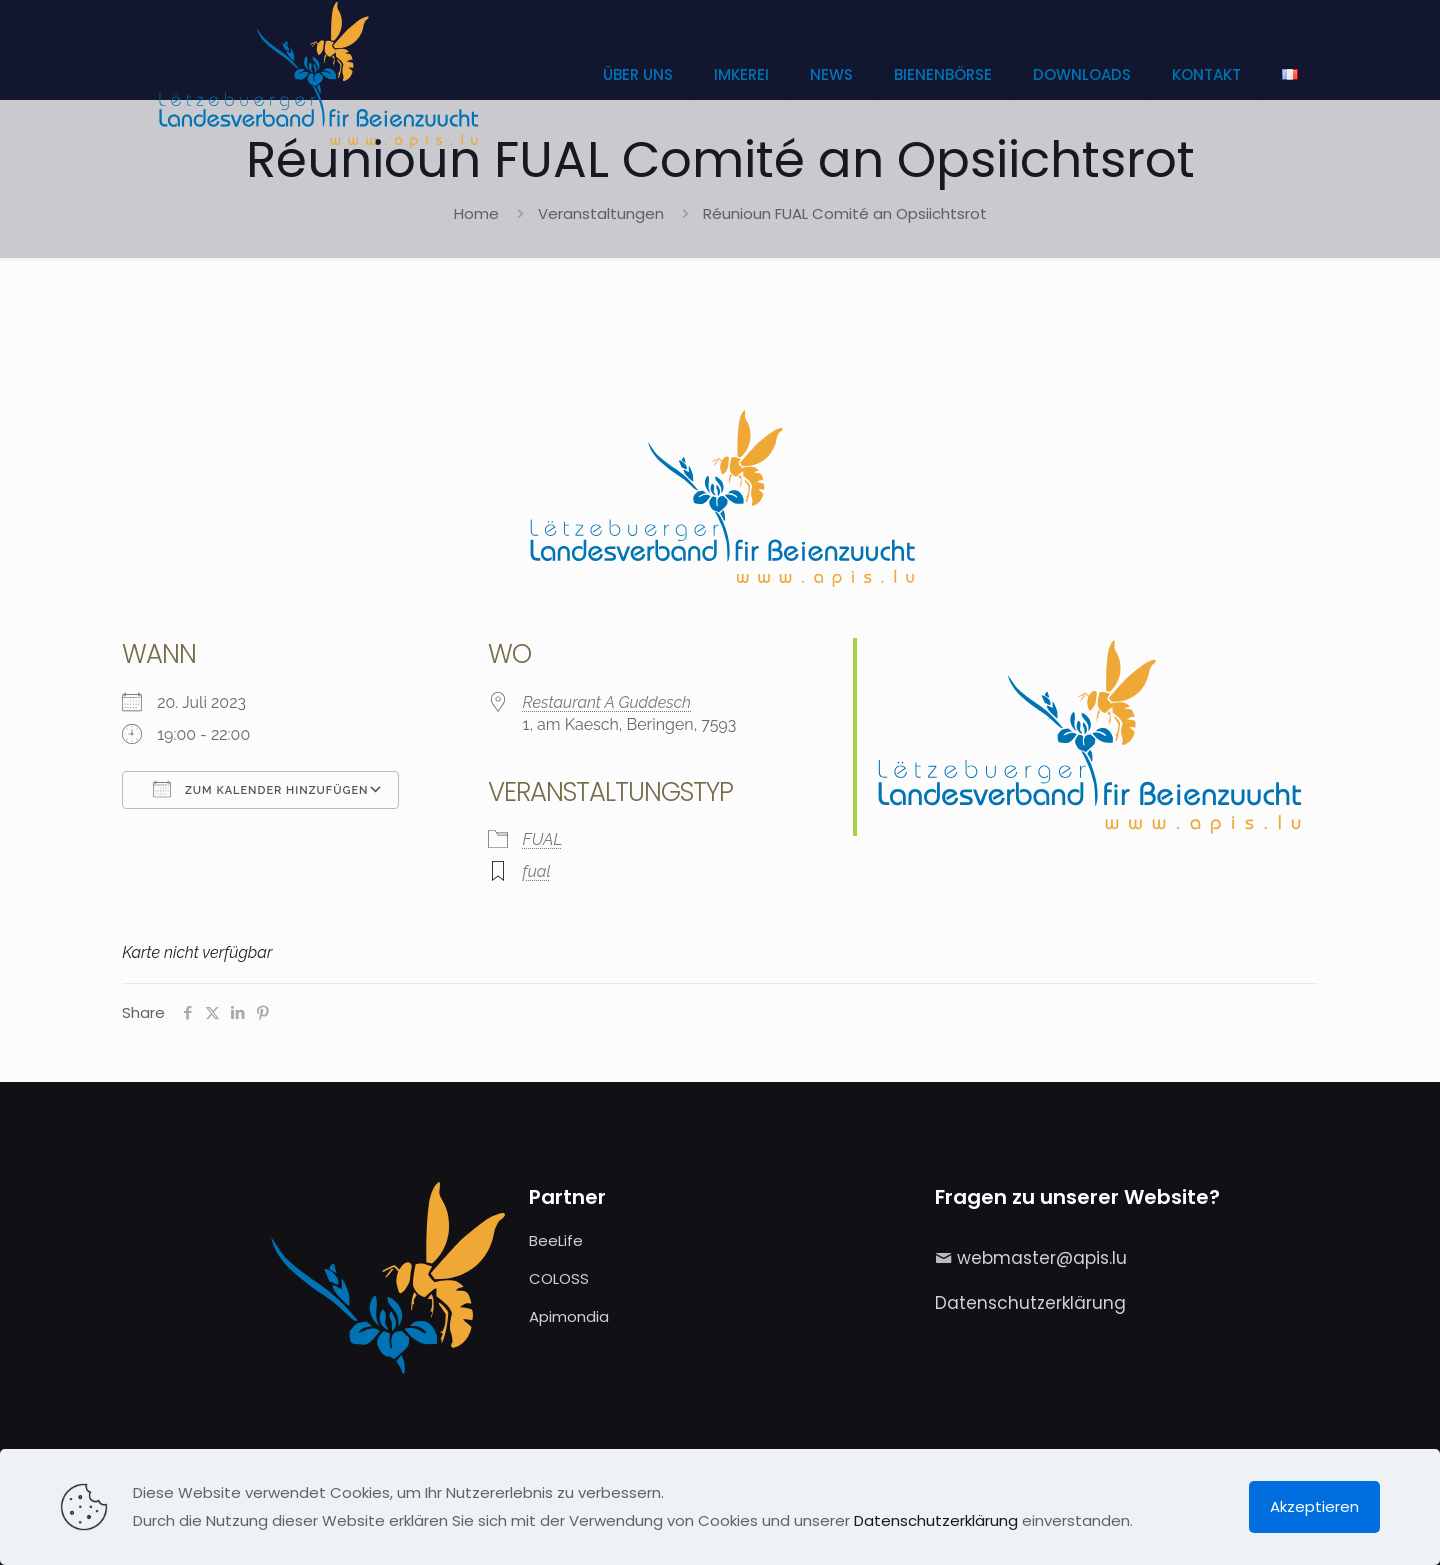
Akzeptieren (1314, 1506)
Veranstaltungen (601, 213)
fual (537, 871)
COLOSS (559, 1278)
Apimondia (569, 1316)
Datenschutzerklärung (1030, 1303)
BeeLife (556, 1240)
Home (476, 213)
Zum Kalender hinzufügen (260, 789)
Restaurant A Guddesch (607, 702)
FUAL (543, 839)
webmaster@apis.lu (1042, 1258)
